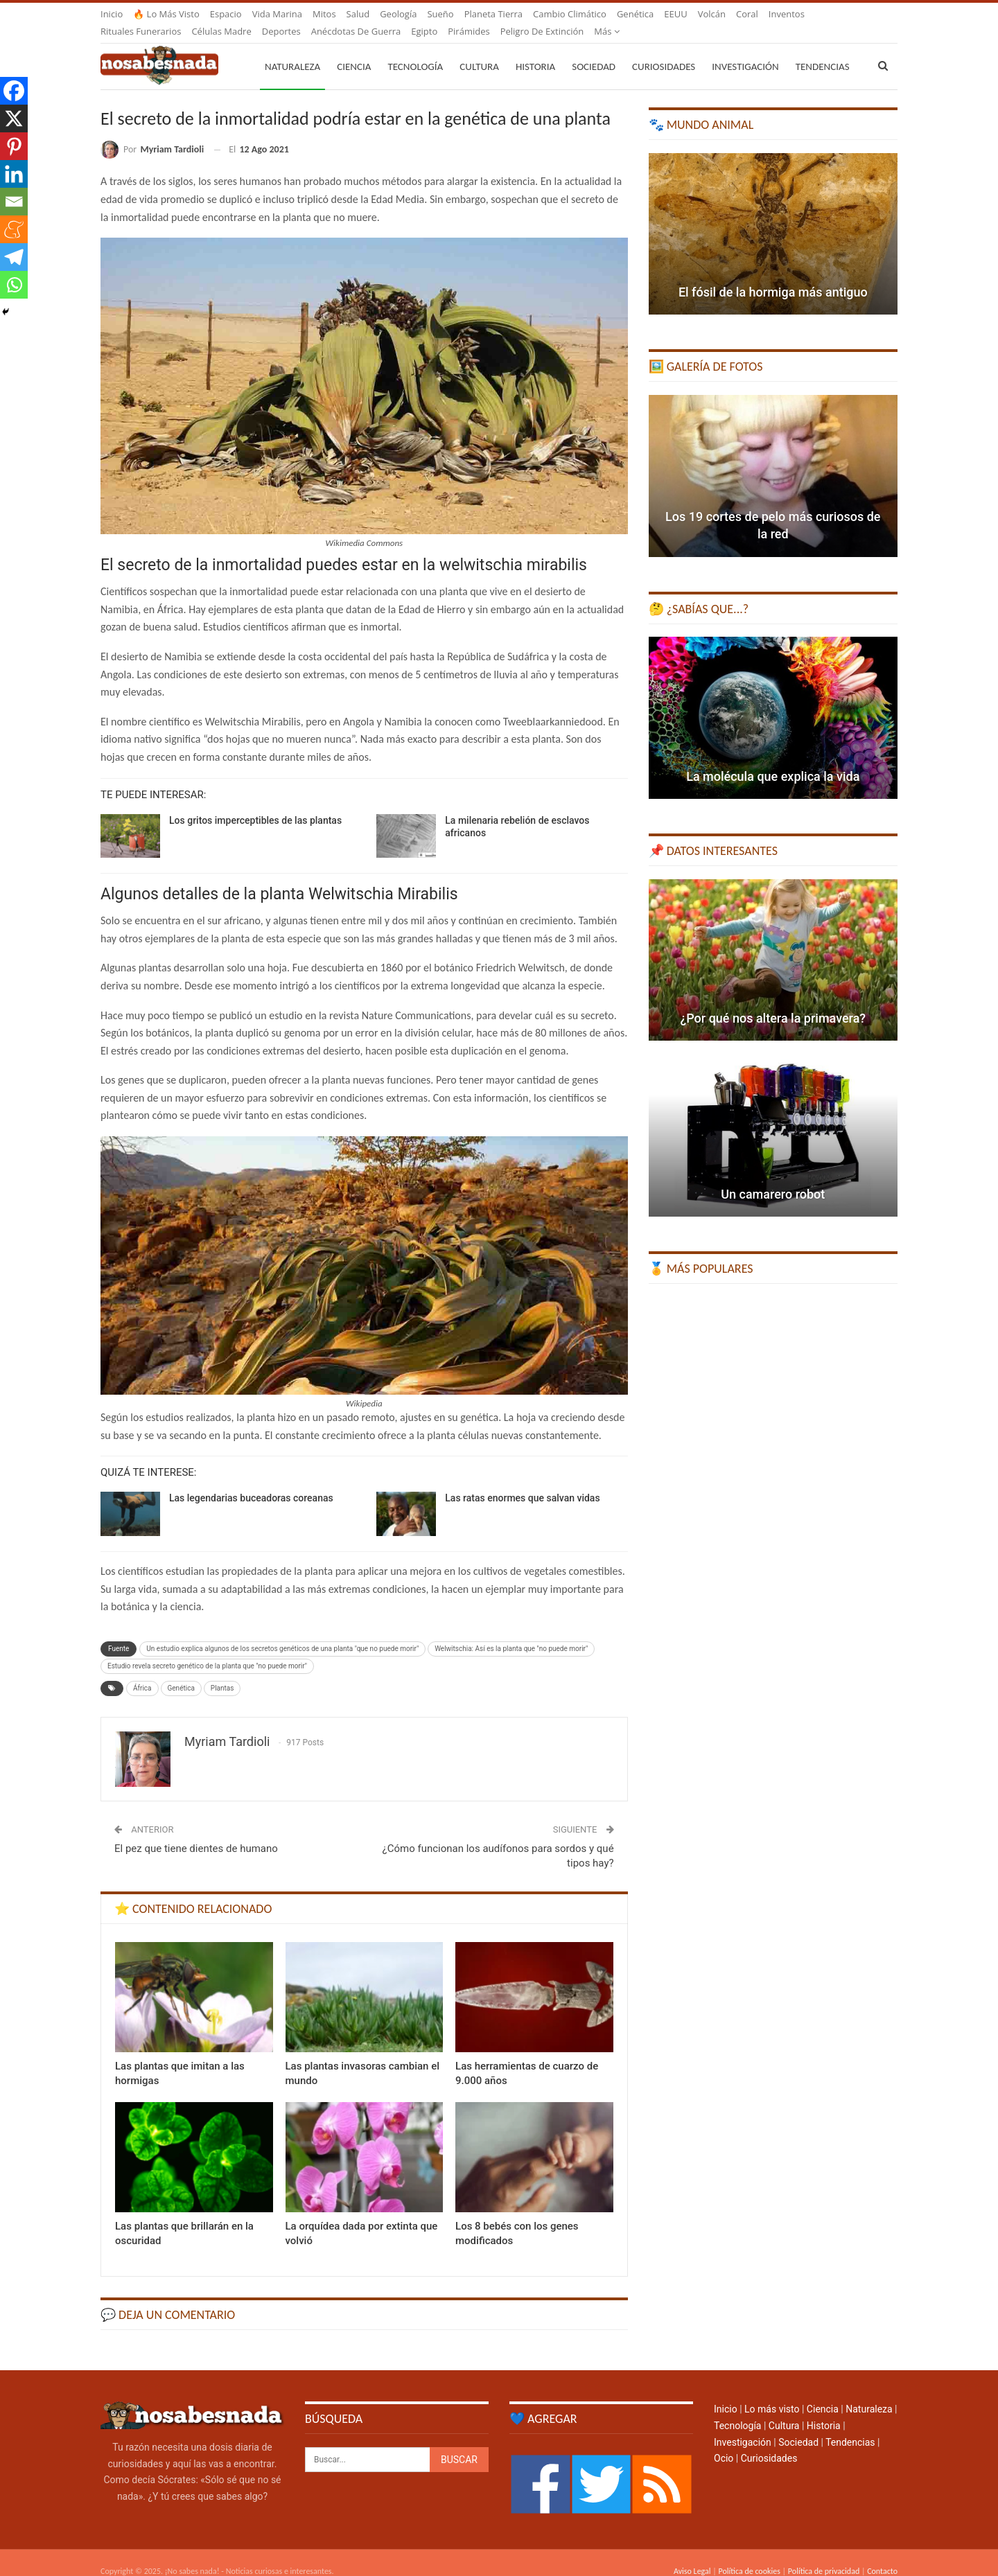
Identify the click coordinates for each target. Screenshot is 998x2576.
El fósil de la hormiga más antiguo (773, 275)
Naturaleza (292, 50)
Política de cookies (749, 2554)
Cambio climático (569, 14)
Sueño (440, 14)
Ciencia (354, 50)
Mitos (324, 14)
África (142, 1671)
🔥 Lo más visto (166, 14)
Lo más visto (771, 2392)
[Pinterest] (14, 146)
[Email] (14, 201)
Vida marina (277, 14)
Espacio (226, 14)
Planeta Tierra (493, 14)
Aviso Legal (692, 2554)
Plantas (222, 1671)
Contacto (882, 2554)
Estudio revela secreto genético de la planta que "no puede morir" (207, 1649)
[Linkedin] (14, 174)
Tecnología (415, 50)
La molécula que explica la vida (772, 759)
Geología (398, 14)
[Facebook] (14, 91)
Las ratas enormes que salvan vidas (522, 1481)
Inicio (111, 14)
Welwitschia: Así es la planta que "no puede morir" (511, 1632)
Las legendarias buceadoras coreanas (251, 1481)
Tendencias (850, 2425)
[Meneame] (14, 229)
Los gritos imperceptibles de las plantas (255, 803)
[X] (14, 118)
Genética (635, 14)
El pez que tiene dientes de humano (196, 1832)
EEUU (675, 14)
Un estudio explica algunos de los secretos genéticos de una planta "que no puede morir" (282, 1632)
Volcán (712, 14)
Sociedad (593, 50)
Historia (535, 50)
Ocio (723, 2441)
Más (781, 14)
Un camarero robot (773, 1177)
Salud (358, 14)
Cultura (479, 50)
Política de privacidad (823, 2554)
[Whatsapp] (14, 285)
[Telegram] (14, 257)
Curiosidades (663, 50)
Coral (747, 14)
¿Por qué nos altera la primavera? (773, 1001)
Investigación (745, 50)
